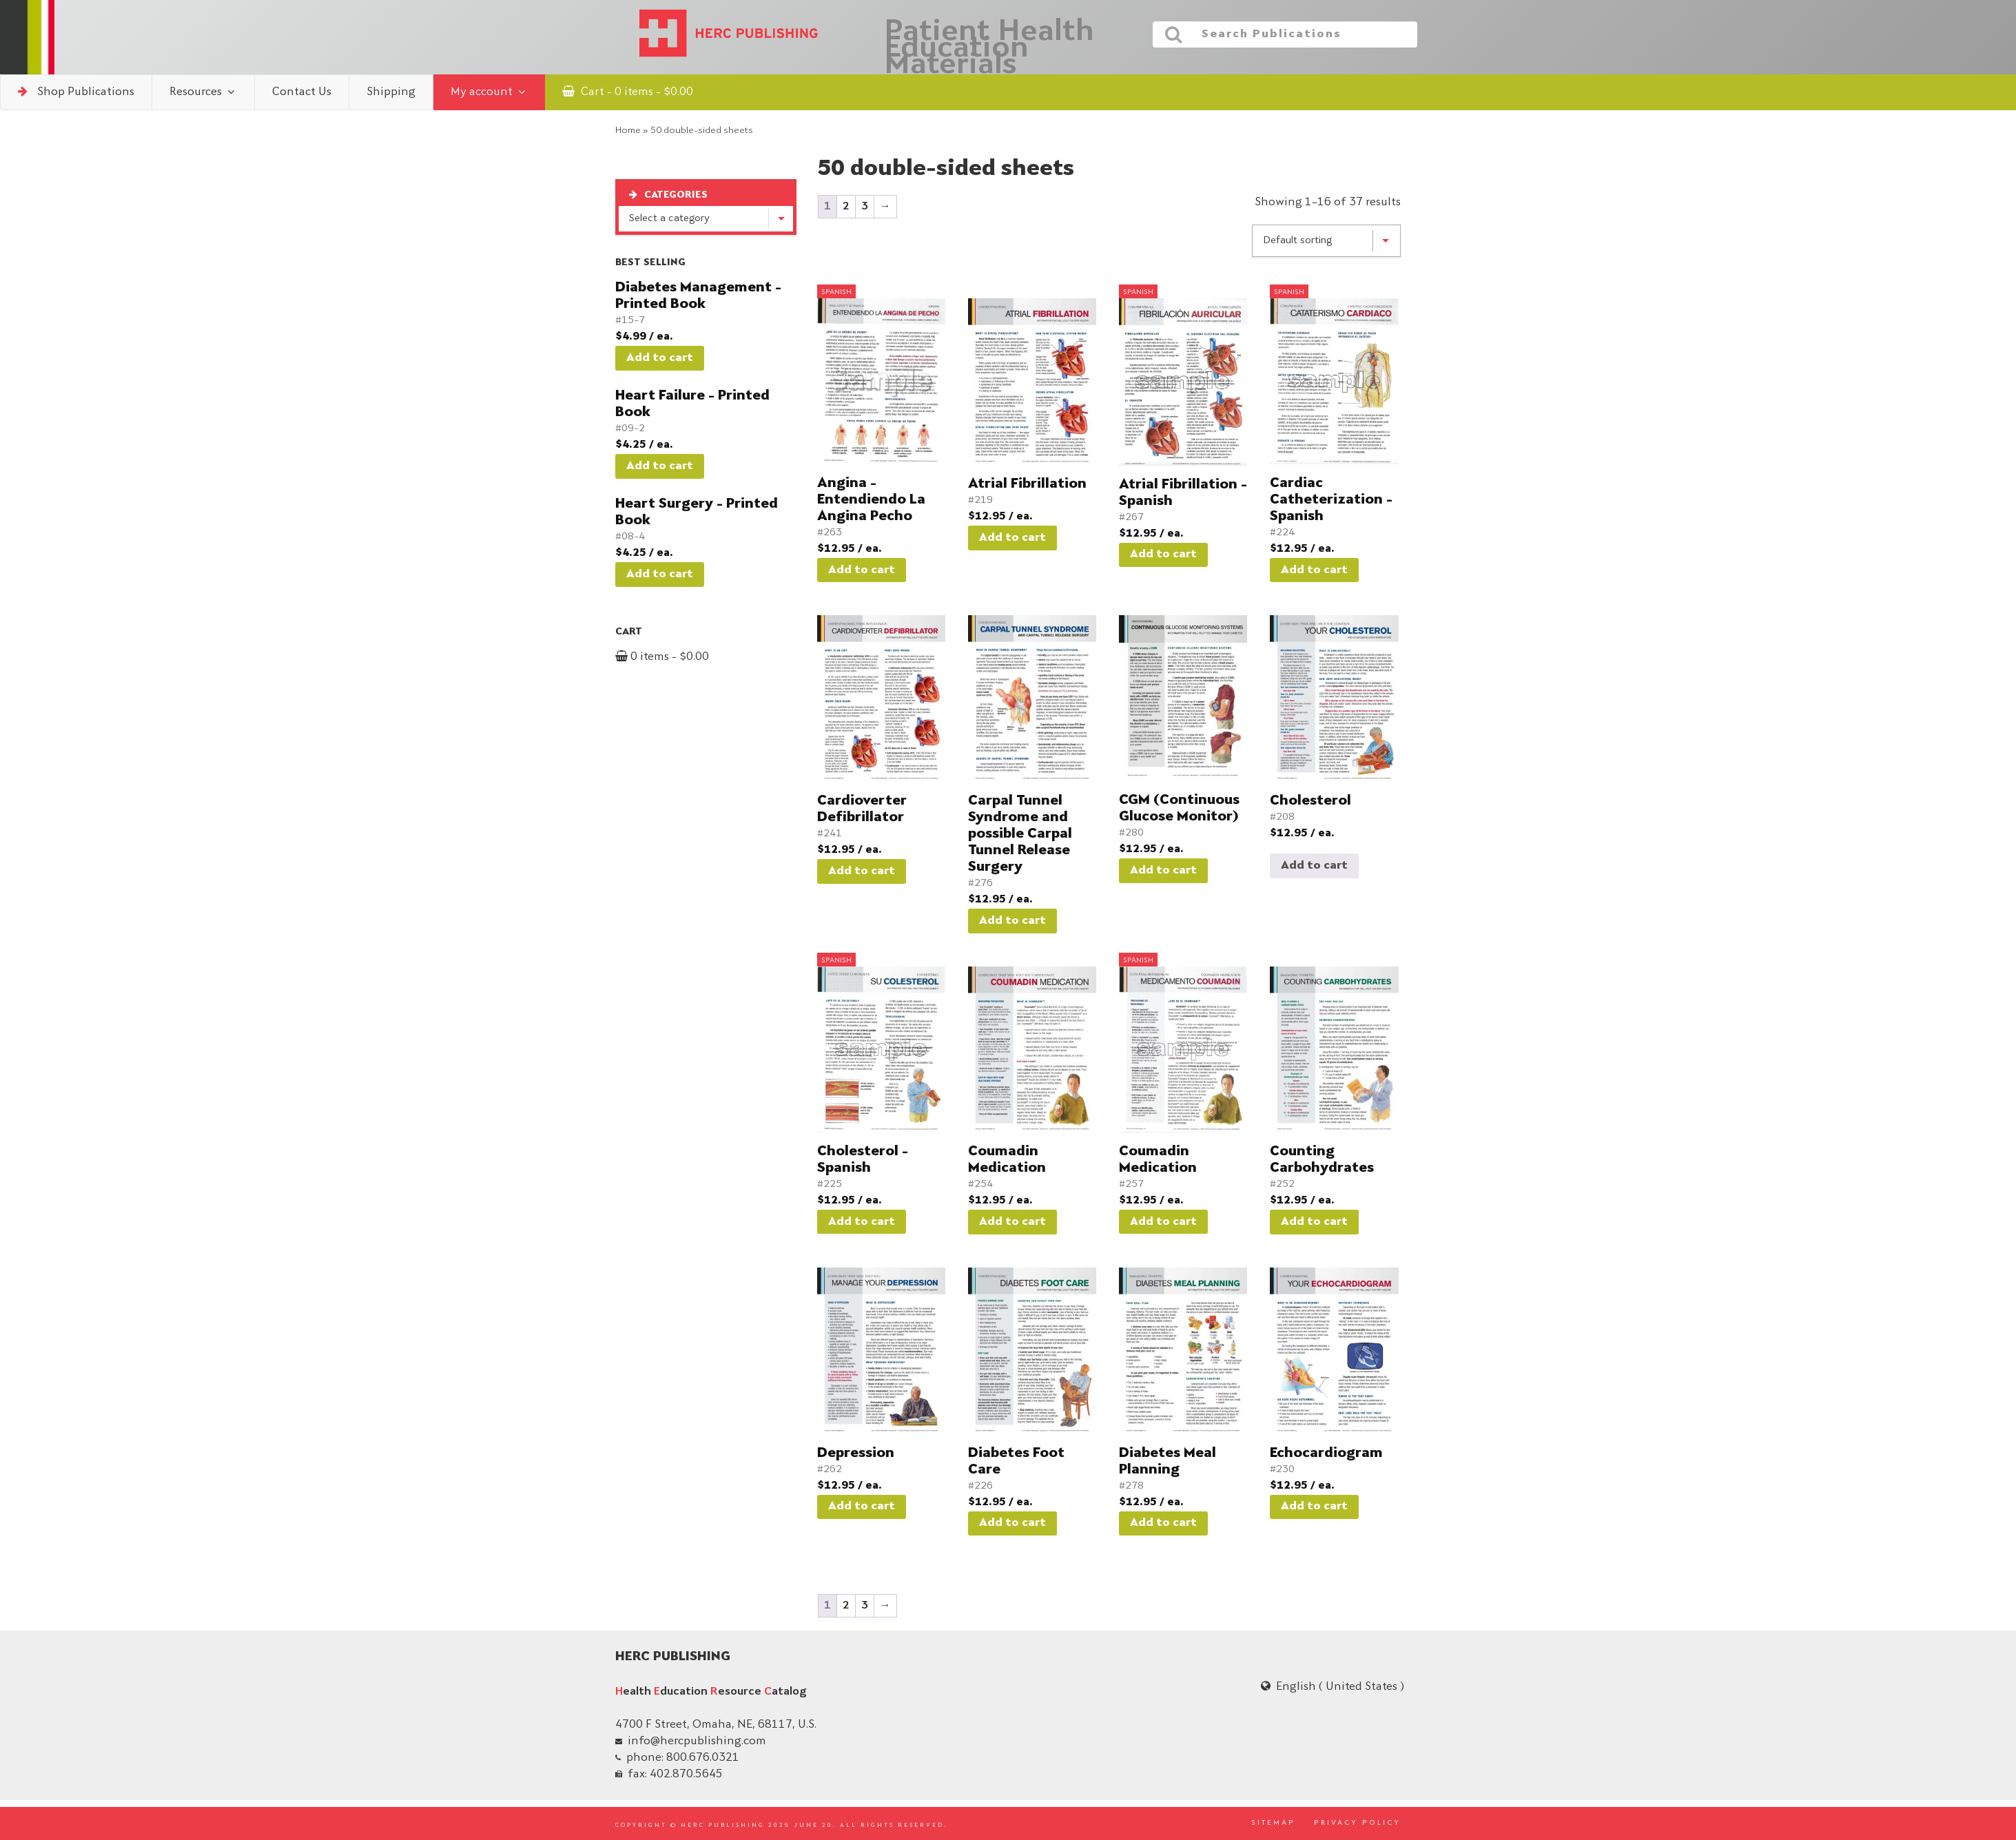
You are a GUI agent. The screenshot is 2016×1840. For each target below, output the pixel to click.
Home (628, 130)
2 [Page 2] (846, 206)
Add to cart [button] (659, 358)
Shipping (391, 92)
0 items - (662, 657)
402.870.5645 (686, 1774)
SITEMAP (1273, 1823)
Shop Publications (76, 91)
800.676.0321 (702, 1758)
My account (489, 92)
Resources (203, 92)
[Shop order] (1326, 241)
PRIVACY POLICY (1357, 1823)
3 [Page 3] (864, 206)
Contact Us (301, 92)
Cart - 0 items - (627, 91)
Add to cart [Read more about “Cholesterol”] (1314, 865)
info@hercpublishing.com (697, 1741)
